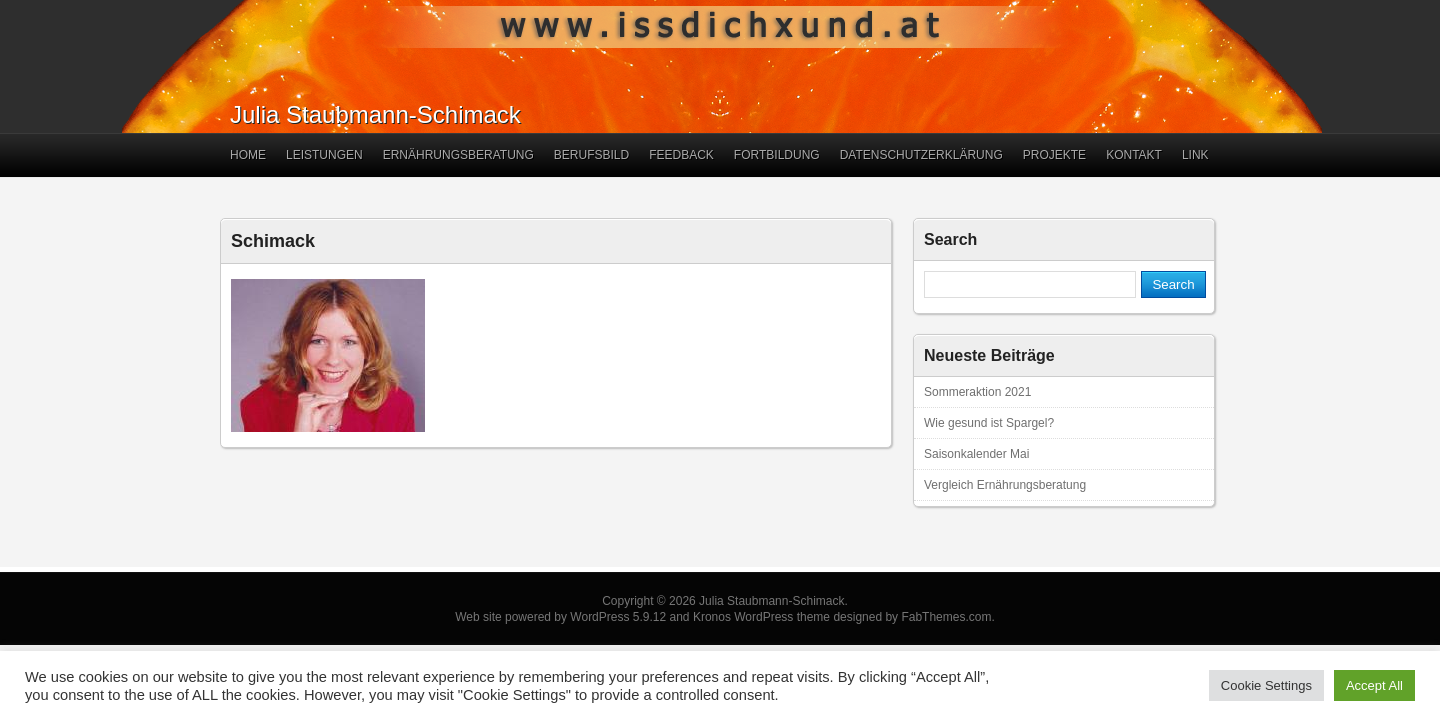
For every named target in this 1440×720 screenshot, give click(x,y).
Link (1195, 155)
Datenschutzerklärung (921, 155)
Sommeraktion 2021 (977, 392)
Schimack (273, 241)
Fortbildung (777, 155)
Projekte (1054, 155)
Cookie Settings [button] (1266, 685)
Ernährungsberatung (458, 155)
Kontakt (1134, 155)
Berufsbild (591, 155)
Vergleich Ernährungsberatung (1005, 485)
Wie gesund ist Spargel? (989, 423)
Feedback (681, 155)
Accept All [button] (1374, 685)
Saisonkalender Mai (976, 454)
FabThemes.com (946, 617)
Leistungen (324, 155)
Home (248, 155)
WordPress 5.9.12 (618, 617)
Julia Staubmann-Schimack (375, 114)
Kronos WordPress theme (761, 617)
